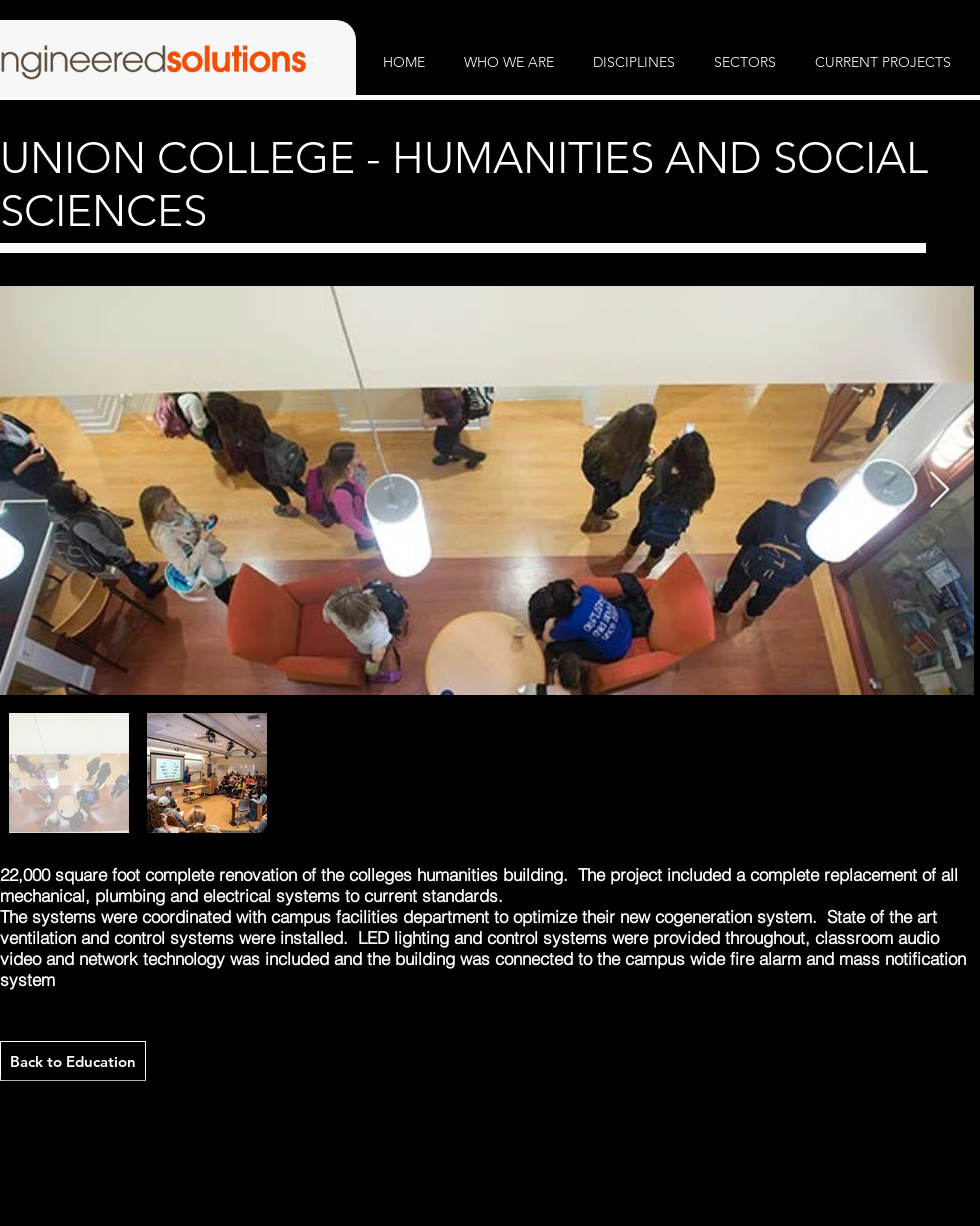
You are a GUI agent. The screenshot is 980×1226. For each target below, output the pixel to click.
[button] (509, 62)
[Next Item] (939, 490)
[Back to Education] (73, 1061)
